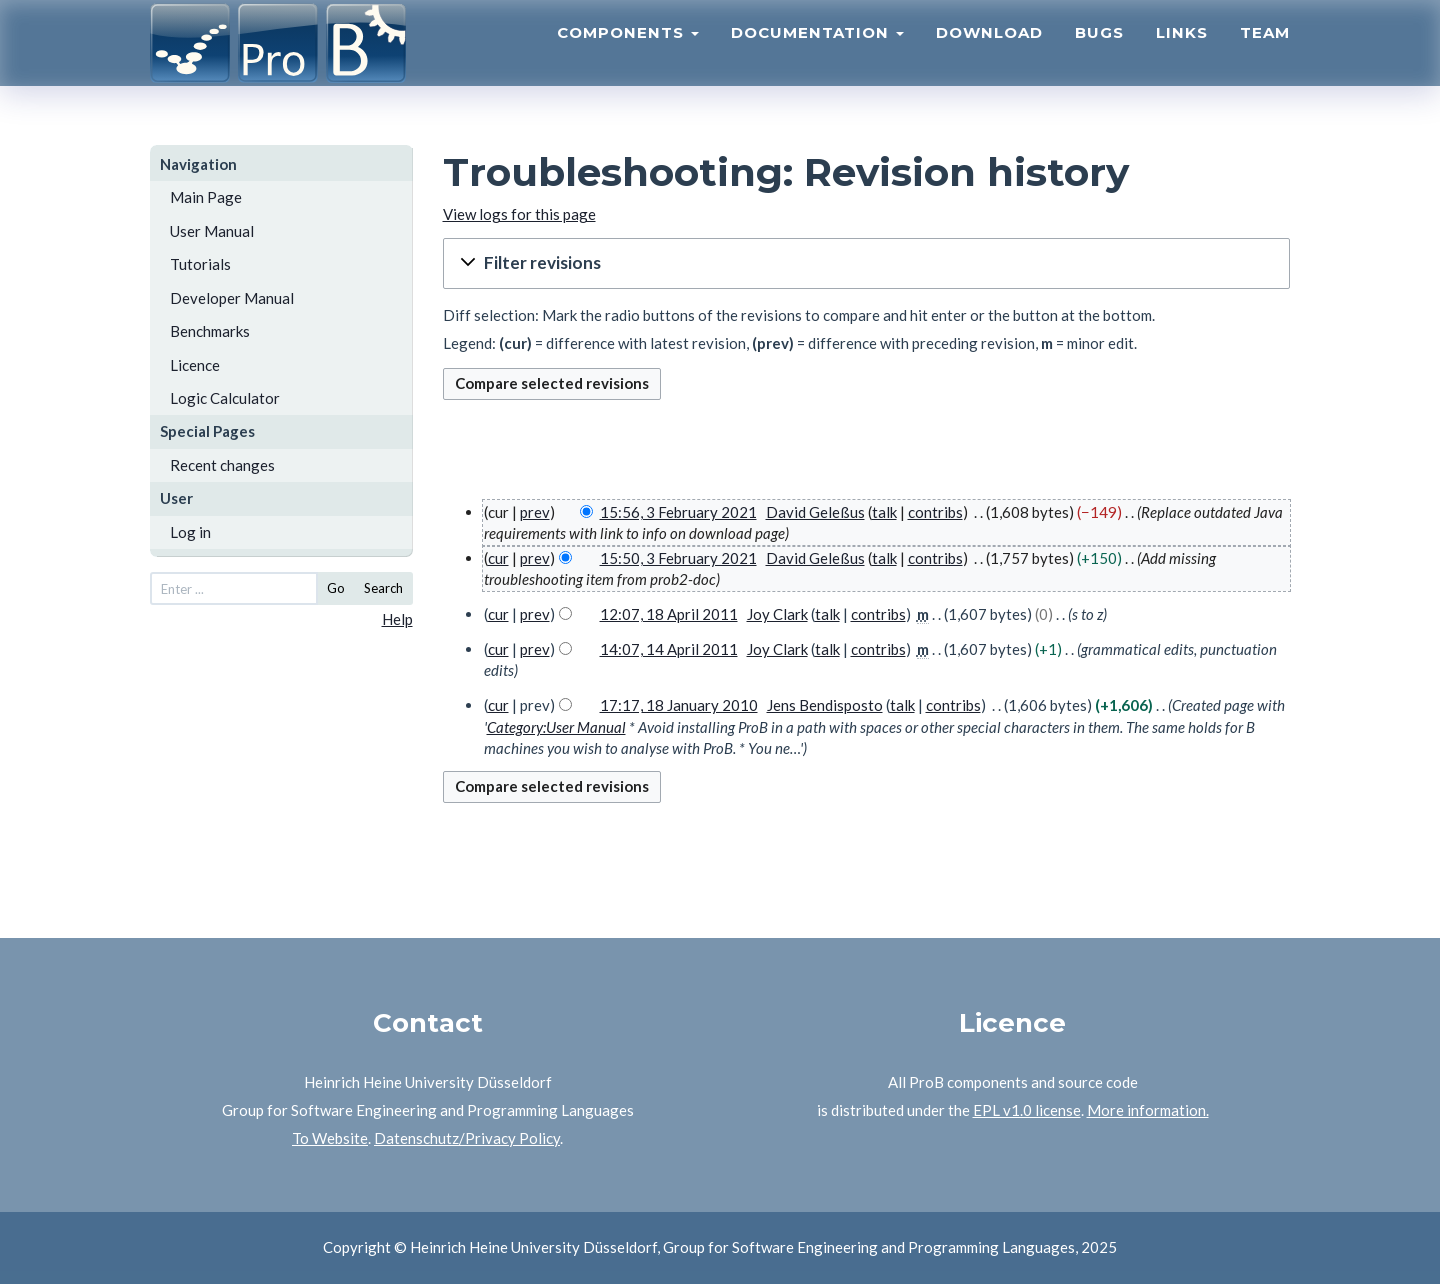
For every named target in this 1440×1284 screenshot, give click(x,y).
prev (535, 512)
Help (397, 619)
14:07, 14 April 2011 (669, 649)
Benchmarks (210, 331)
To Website (330, 1138)
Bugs (1099, 55)
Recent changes (222, 465)
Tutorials (200, 264)
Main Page (206, 197)
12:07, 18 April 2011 (669, 614)
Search (383, 588)
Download (989, 55)
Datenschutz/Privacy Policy (467, 1138)
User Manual (212, 231)
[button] (867, 263)
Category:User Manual (556, 727)
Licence (195, 365)
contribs (935, 512)
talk (884, 512)
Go (336, 588)
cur (498, 558)
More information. (1148, 1110)
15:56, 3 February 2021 (678, 512)
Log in (190, 532)
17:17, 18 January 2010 (679, 705)
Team (1265, 55)
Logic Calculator (225, 398)
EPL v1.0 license (1027, 1110)
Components (628, 55)
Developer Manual (232, 298)
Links (1182, 55)
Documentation (817, 55)
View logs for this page (519, 214)
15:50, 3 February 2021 (678, 558)
